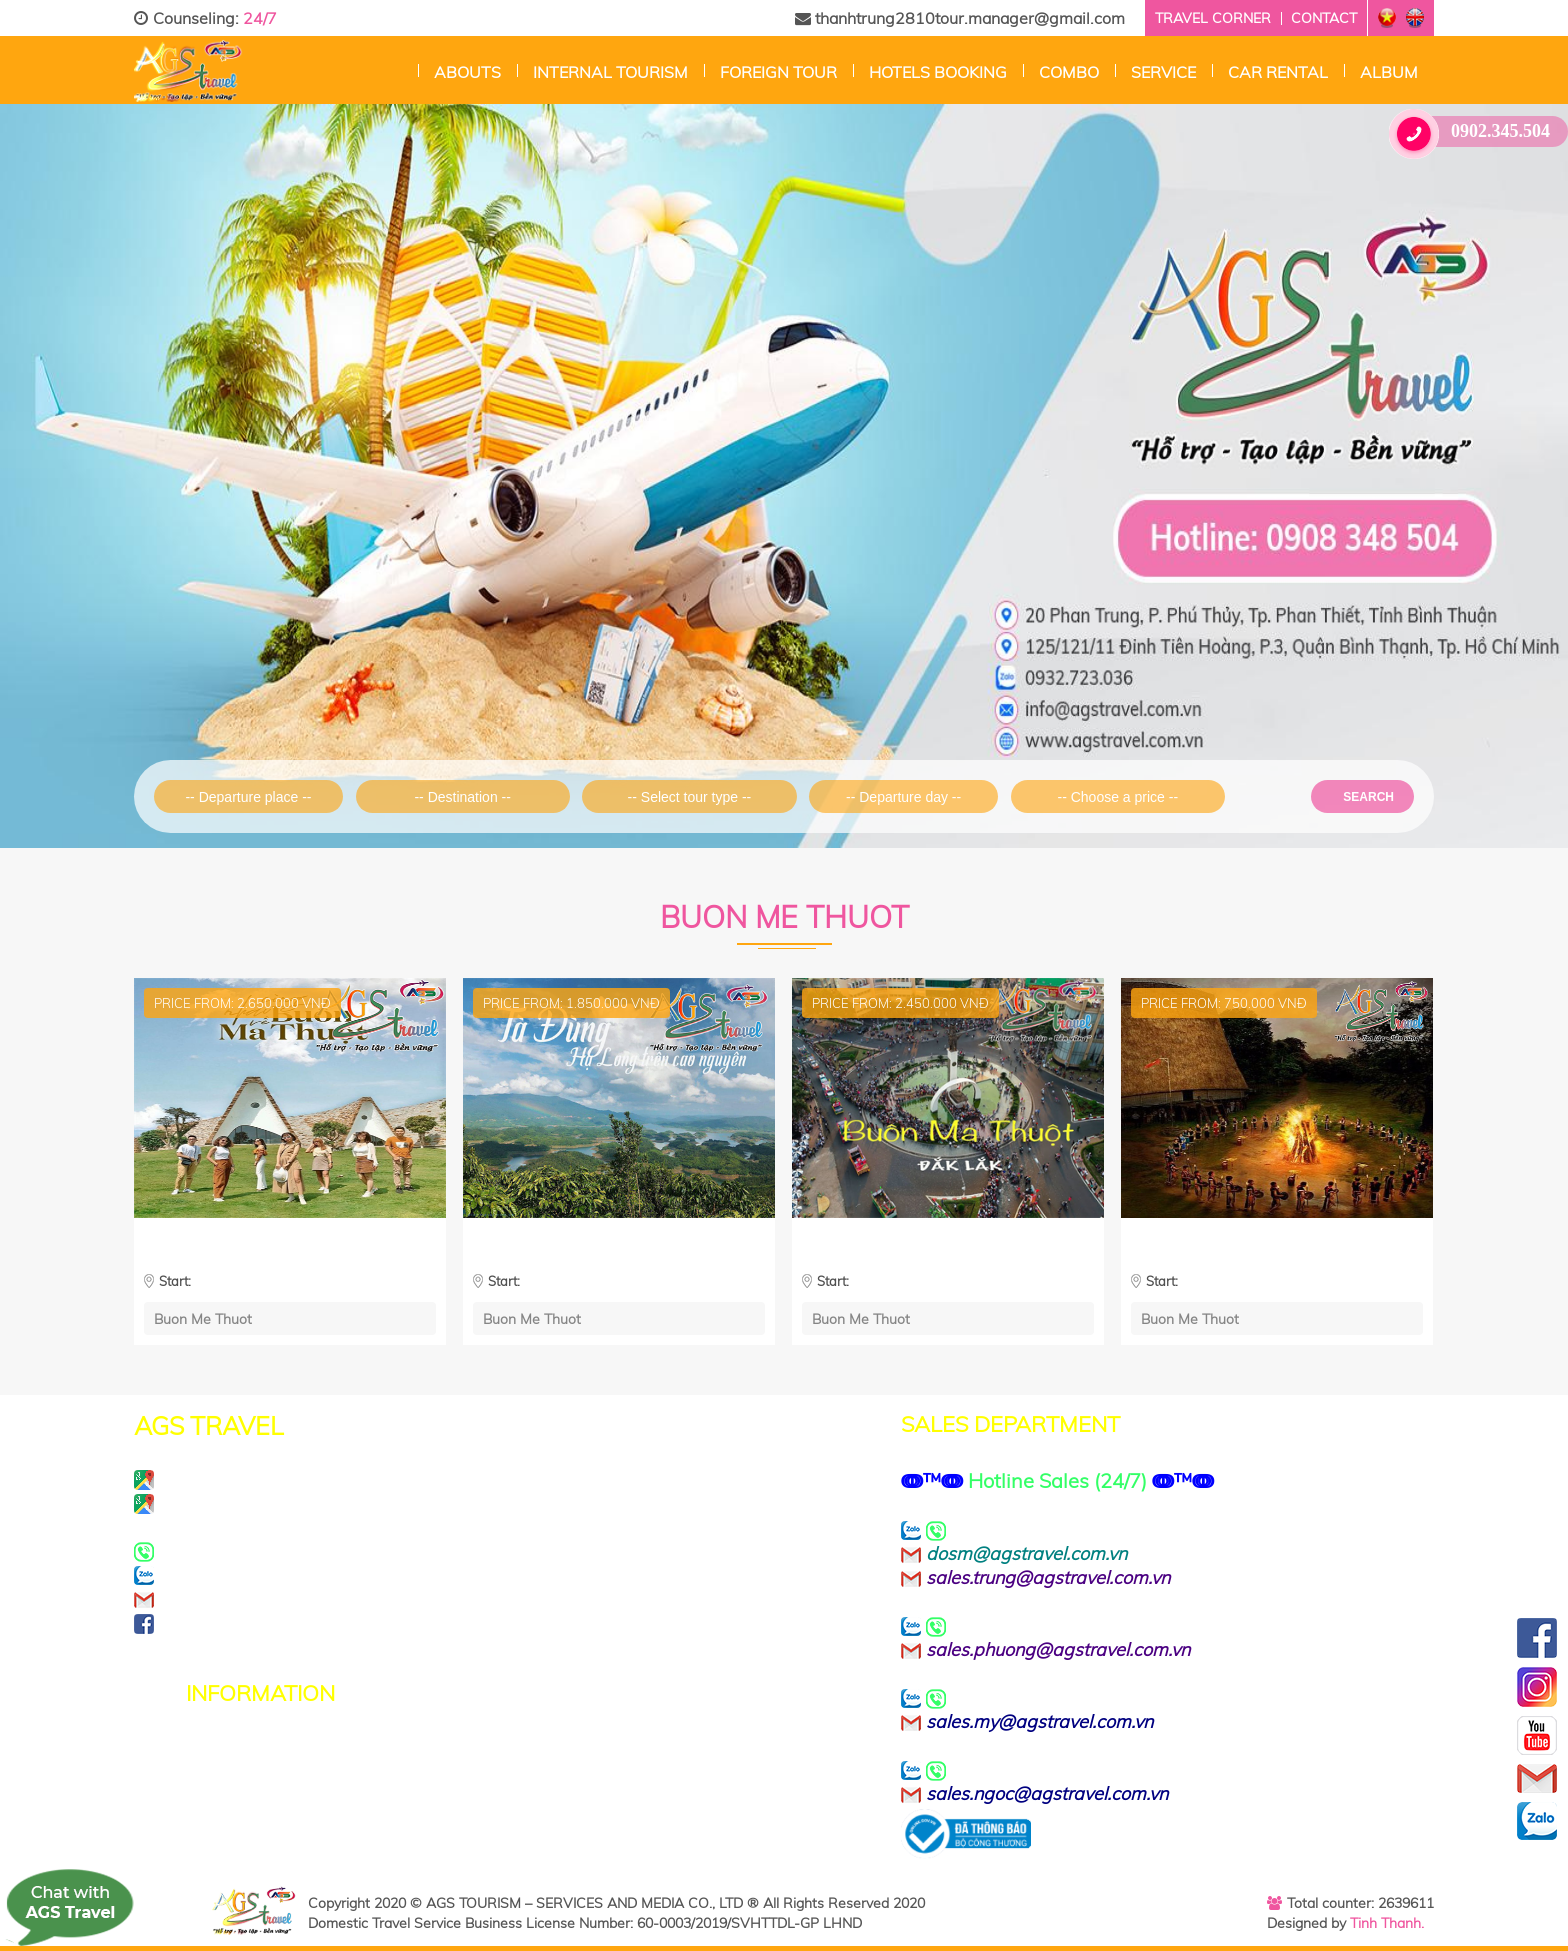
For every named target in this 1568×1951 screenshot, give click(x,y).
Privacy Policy (242, 1749)
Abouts (467, 72)
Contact (1324, 18)
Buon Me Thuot (203, 1318)
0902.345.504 (1477, 131)
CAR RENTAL (1278, 72)
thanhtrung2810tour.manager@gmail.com (960, 18)
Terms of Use (240, 1772)
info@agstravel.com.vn (289, 1599)
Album (1389, 72)
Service (1163, 72)
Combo (1069, 72)
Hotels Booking (938, 72)
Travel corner (1213, 18)
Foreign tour (778, 72)
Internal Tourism (610, 72)
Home (403, 70)
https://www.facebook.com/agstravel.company (398, 1623)
